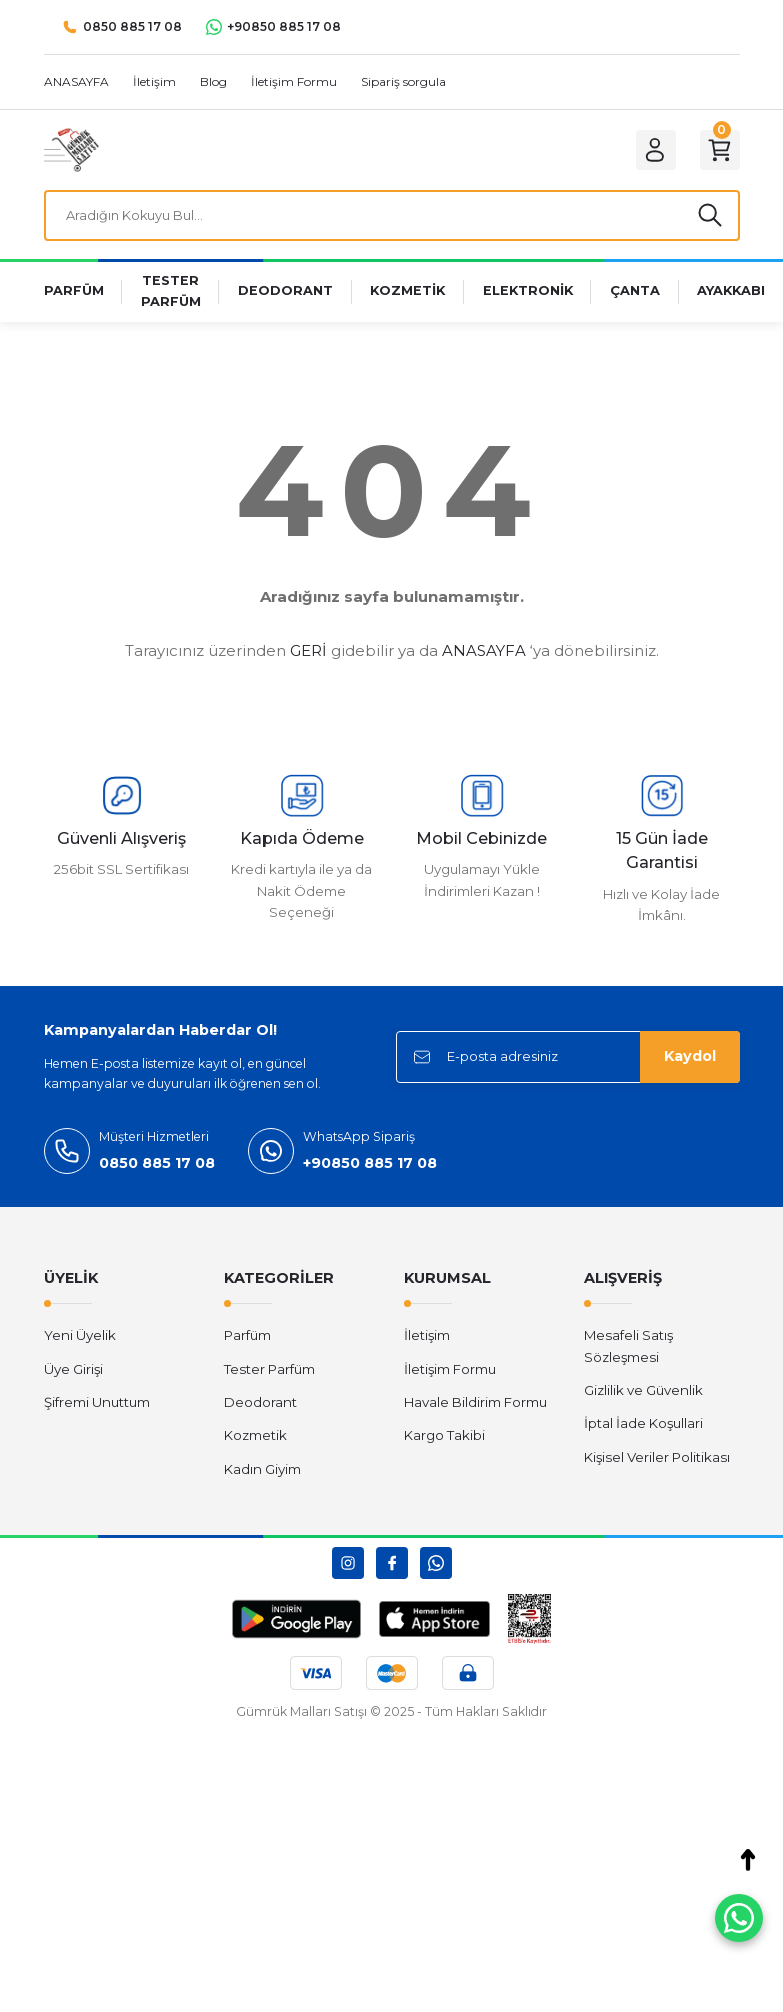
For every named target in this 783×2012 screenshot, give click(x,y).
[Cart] (718, 150)
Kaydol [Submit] (690, 1060)
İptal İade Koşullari (643, 1427)
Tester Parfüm (269, 1372)
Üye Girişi (73, 1372)
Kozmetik (255, 1439)
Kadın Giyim (262, 1472)
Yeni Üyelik (80, 1339)
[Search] (392, 217)
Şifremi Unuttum (97, 1405)
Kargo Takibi (444, 1439)
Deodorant (260, 1405)
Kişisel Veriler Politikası (657, 1460)
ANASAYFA (484, 654)
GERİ (308, 654)
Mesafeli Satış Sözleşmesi (628, 1349)
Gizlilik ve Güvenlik (643, 1393)
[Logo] (71, 149)
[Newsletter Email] (568, 1060)
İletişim (427, 1339)
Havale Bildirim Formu (475, 1405)
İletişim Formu (450, 1372)
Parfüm (247, 1339)
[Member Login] (650, 150)
